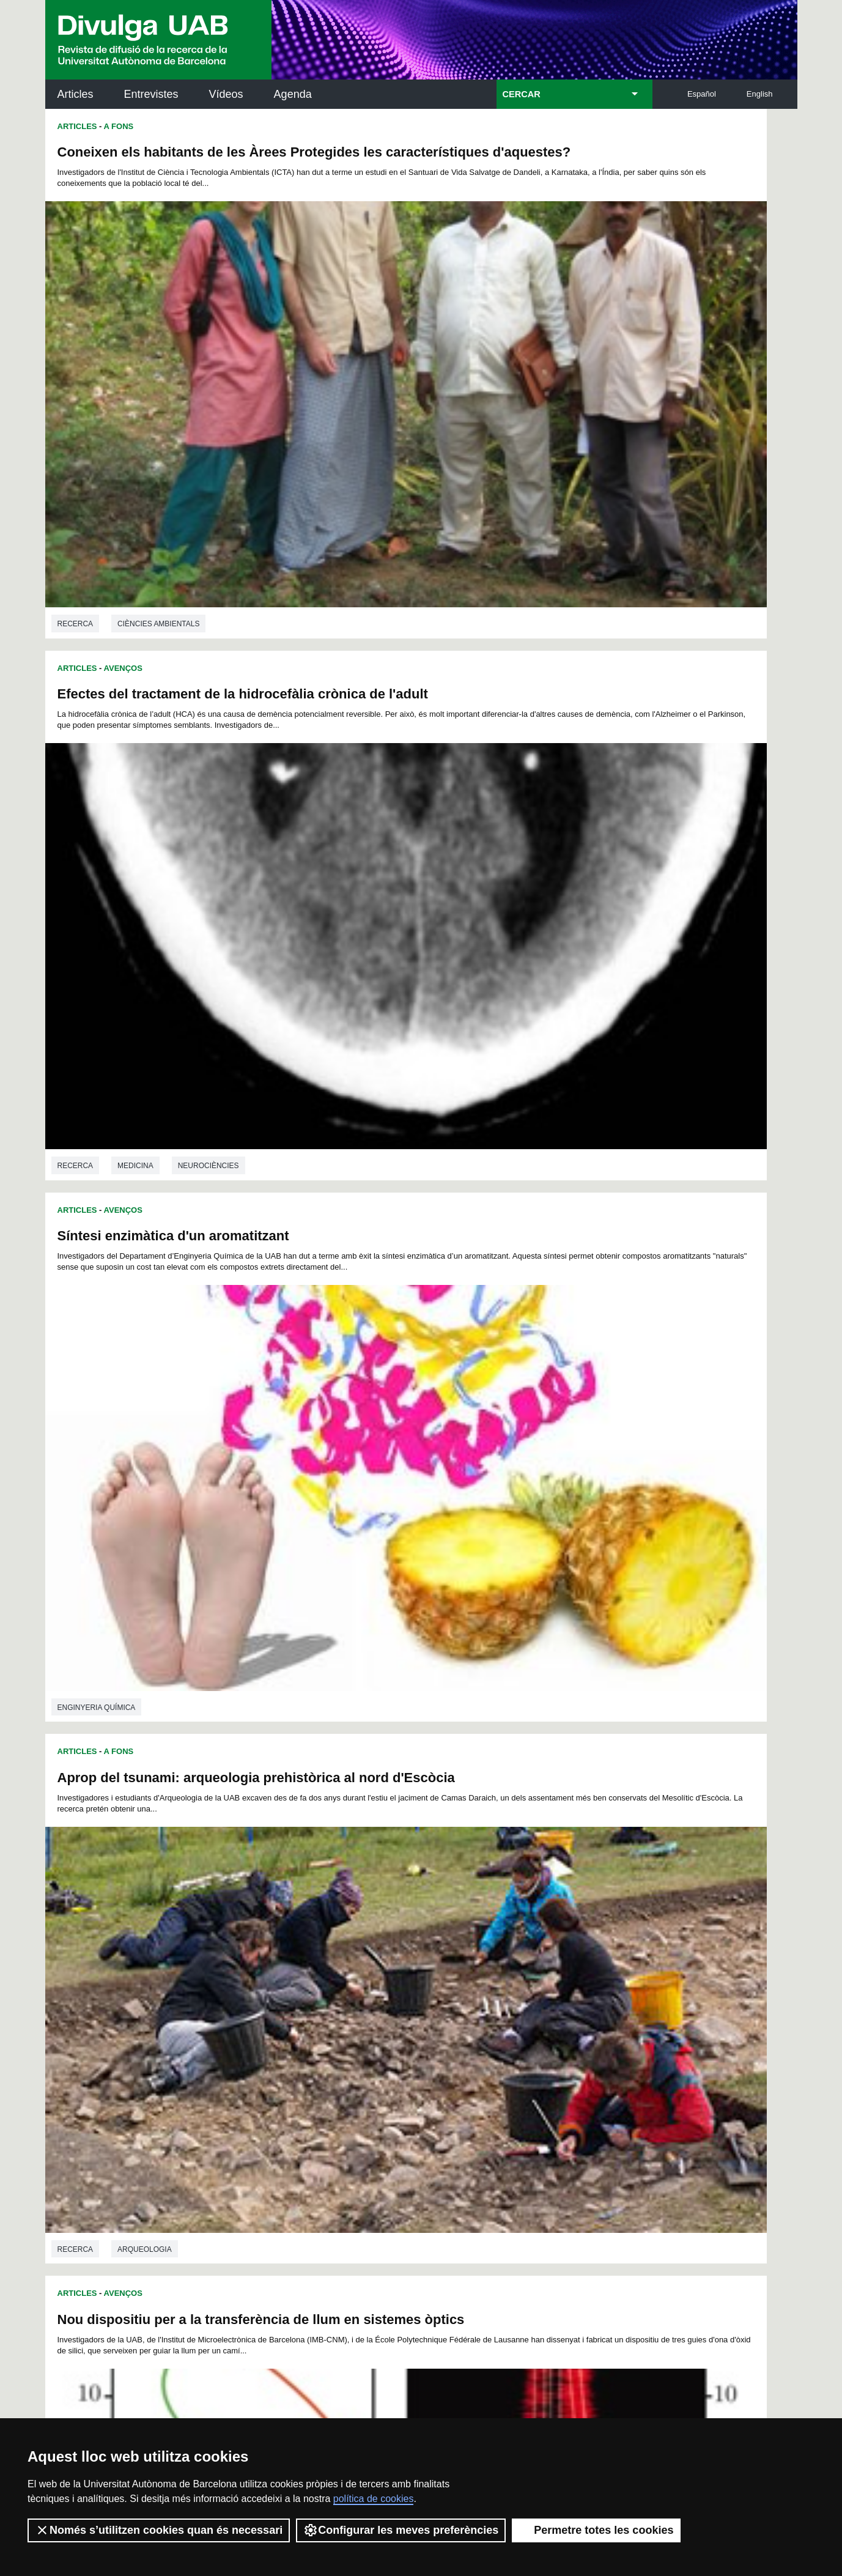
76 (309, 1952)
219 (553, 2029)
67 (532, 1941)
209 (349, 2029)
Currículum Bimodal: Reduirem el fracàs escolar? (215, 1221)
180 (492, 2007)
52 (293, 1941)
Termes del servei (266, 2399)
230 (411, 2040)
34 (373, 1930)
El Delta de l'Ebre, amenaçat (523, 1578)
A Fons (119, 126)
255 (553, 2051)
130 (574, 1974)
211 (390, 2029)
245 (349, 2051)
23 (569, 1919)
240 (247, 2051)
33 (357, 1930)
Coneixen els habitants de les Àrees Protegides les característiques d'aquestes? (220, 159)
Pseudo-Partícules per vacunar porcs (552, 875)
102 (369, 1963)
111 (552, 1963)
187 (268, 2018)
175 (390, 2007)
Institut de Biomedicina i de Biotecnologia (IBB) (715, 2254)
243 (309, 2051)
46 (564, 1930)
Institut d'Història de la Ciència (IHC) (561, 2130)
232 (452, 2040)
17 (473, 1919)
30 (309, 1930)
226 (329, 2040)
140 (411, 1985)
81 (389, 1952)
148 (574, 1985)
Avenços (123, 487)
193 (390, 2018)
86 (469, 1952)
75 (293, 1952)
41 (485, 1930)
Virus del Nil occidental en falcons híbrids (567, 1232)
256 (574, 2051)
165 (552, 1996)
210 (370, 2029)
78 (341, 1952)
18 (489, 1919)
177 (431, 2007)
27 (261, 1930)
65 (501, 1941)
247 (390, 2051)
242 (288, 2051)
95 (246, 1963)
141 (431, 1985)
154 (330, 1996)
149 (594, 1985)
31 (325, 1930)
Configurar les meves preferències (400, 2530)
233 (472, 2040)
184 (574, 2007)
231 (431, 2040)
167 (593, 1996)
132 (247, 1985)
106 (450, 1963)
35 (389, 1930)
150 (248, 1996)
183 (553, 2007)
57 (373, 1941)
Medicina (511, 443)
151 (269, 1996)
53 (309, 1941)
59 (405, 1941)
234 (492, 2040)
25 (601, 1919)
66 (516, 1941)
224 (288, 2040)
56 (357, 1941)
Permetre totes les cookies (596, 2530)
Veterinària (517, 1162)
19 (505, 1919)
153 (309, 1996)
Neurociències (584, 443)
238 (574, 2040)
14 (425, 1919)
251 (472, 2051)
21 (537, 1919)
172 (329, 2007)
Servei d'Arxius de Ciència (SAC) (400, 2130)
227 (349, 2040)
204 (247, 2029)
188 (288, 2018)
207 (309, 2029)
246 (370, 2051)
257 (594, 2051)
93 (580, 1952)
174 (370, 2007)
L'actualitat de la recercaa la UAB (114, 2170)
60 (420, 1941)
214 (452, 2029)
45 (548, 1930)
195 (431, 2018)
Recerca (75, 443)
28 (277, 1930)
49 (245, 1941)
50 (261, 1941)
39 (452, 1930)
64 (485, 1941)
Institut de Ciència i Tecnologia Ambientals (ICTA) (712, 2192)
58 (389, 1941)
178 (452, 2007)
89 (516, 1952)
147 (553, 1985)
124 (452, 1974)
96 (262, 1963)
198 (492, 2018)
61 (436, 1941)
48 (596, 1930)
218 (533, 2029)
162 (491, 1996)
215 (472, 2029)
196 (452, 2018)
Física (69, 1151)
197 (472, 2018)
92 (564, 1952)
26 (245, 1930)
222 (247, 2040)
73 (261, 1952)
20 (521, 1919)
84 (436, 1952)
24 (585, 1919)
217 (513, 2029)
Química (133, 1869)
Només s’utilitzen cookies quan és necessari (159, 2530)
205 (268, 2029)
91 (548, 1952)
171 (309, 2007)
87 (485, 1952)
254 (533, 2051)
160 (451, 1996)
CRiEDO (528, 2246)
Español (701, 93)
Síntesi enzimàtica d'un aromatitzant (173, 513)
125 (472, 1974)
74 (277, 1952)
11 (378, 1919)
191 (349, 2018)
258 (412, 2065)
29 (293, 1930)
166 (573, 1996)
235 (513, 2040)
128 (533, 1974)
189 (309, 2018)
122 (411, 1974)
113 (593, 1963)
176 (411, 2007)
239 (594, 2040)
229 (390, 2040)
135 (309, 1985)
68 (548, 1941)
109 (512, 1963)
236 (533, 2040)
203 (594, 2018)
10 (362, 1919)
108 (491, 1963)
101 (349, 1963)
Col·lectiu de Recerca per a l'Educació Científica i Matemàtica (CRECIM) (567, 2192)
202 (574, 2018)
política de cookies (373, 2498)
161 (471, 1996)
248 (411, 2051)
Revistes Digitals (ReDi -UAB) (247, 2184)
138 (370, 1985)
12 (394, 1919)
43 (516, 1930)
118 (329, 1974)
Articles (75, 94)
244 (329, 2051)
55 (341, 1941)
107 (471, 1963)
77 (325, 1952)
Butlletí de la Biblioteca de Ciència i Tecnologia (262, 2130)
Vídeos (226, 94)
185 (594, 2007)
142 (452, 1985)
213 (431, 2029)
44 (532, 1930)
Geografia (515, 1865)
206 (288, 2029)
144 (492, 1985)
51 (277, 1941)
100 (328, 1963)
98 (294, 1963)
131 (594, 1974)
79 (357, 1952)
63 (469, 1941)
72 (245, 1952)
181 (513, 2007)
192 (370, 2018)
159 (430, 1996)
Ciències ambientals (158, 443)
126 (492, 1974)
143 (472, 1985)
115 (268, 1974)
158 (410, 1996)
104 (410, 1963)
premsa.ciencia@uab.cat (486, 2334)
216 (492, 2029)
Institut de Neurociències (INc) (717, 2130)
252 (492, 2051)
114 (247, 1974)
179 (472, 2007)
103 (389, 1963)
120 (370, 1974)
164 (532, 1996)
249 (431, 2051)
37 (420, 1930)
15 (441, 1919)
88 (501, 1952)
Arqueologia (520, 805)
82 (405, 1952)
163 (512, 1996)
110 (532, 1963)
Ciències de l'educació (163, 1508)
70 (580, 1941)
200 (533, 2018)
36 (405, 1930)
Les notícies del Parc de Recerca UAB (115, 2224)
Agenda (293, 94)
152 (289, 1996)
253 (513, 2051)
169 (268, 2007)
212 (411, 2029)
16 (457, 1919)
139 (390, 1985)
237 (553, 2040)
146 (533, 1985)
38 (436, 1930)
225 (309, 2040)
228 (370, 2040)
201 (553, 2018)
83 (420, 1952)
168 (247, 2007)
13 (409, 1919)
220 (574, 2029)
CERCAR (522, 94)
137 (349, 1985)
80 (373, 1952)
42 (501, 1930)
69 (564, 1941)
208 (329, 2029)
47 (580, 1930)
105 (430, 1963)
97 (278, 1963)
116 (288, 1974)
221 (594, 2029)
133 (268, 1985)
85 (452, 1952)
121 (390, 1974)
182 (533, 2007)
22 (553, 1919)
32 (341, 1930)
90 (532, 1952)
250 (452, 2051)
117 (309, 1974)
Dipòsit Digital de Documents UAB (398, 2184)
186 (247, 2018)
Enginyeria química (96, 789)
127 (513, 1974)
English (760, 93)
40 (469, 1930)
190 (329, 2018)
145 (513, 1985)
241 (268, 2051)
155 (350, 1996)
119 (349, 1974)
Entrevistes (151, 94)
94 (596, 1952)
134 (288, 1985)
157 (390, 1996)
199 (513, 2018)
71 (596, 1941)
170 (288, 2007)
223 (268, 2040)
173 (349, 2007)
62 (452, 1941)
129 (553, 1974)
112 (573, 1963)
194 (411, 2018)
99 (310, 1963)
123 (431, 1974)
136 (329, 1985)
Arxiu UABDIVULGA (103, 2123)
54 (325, 1941)
